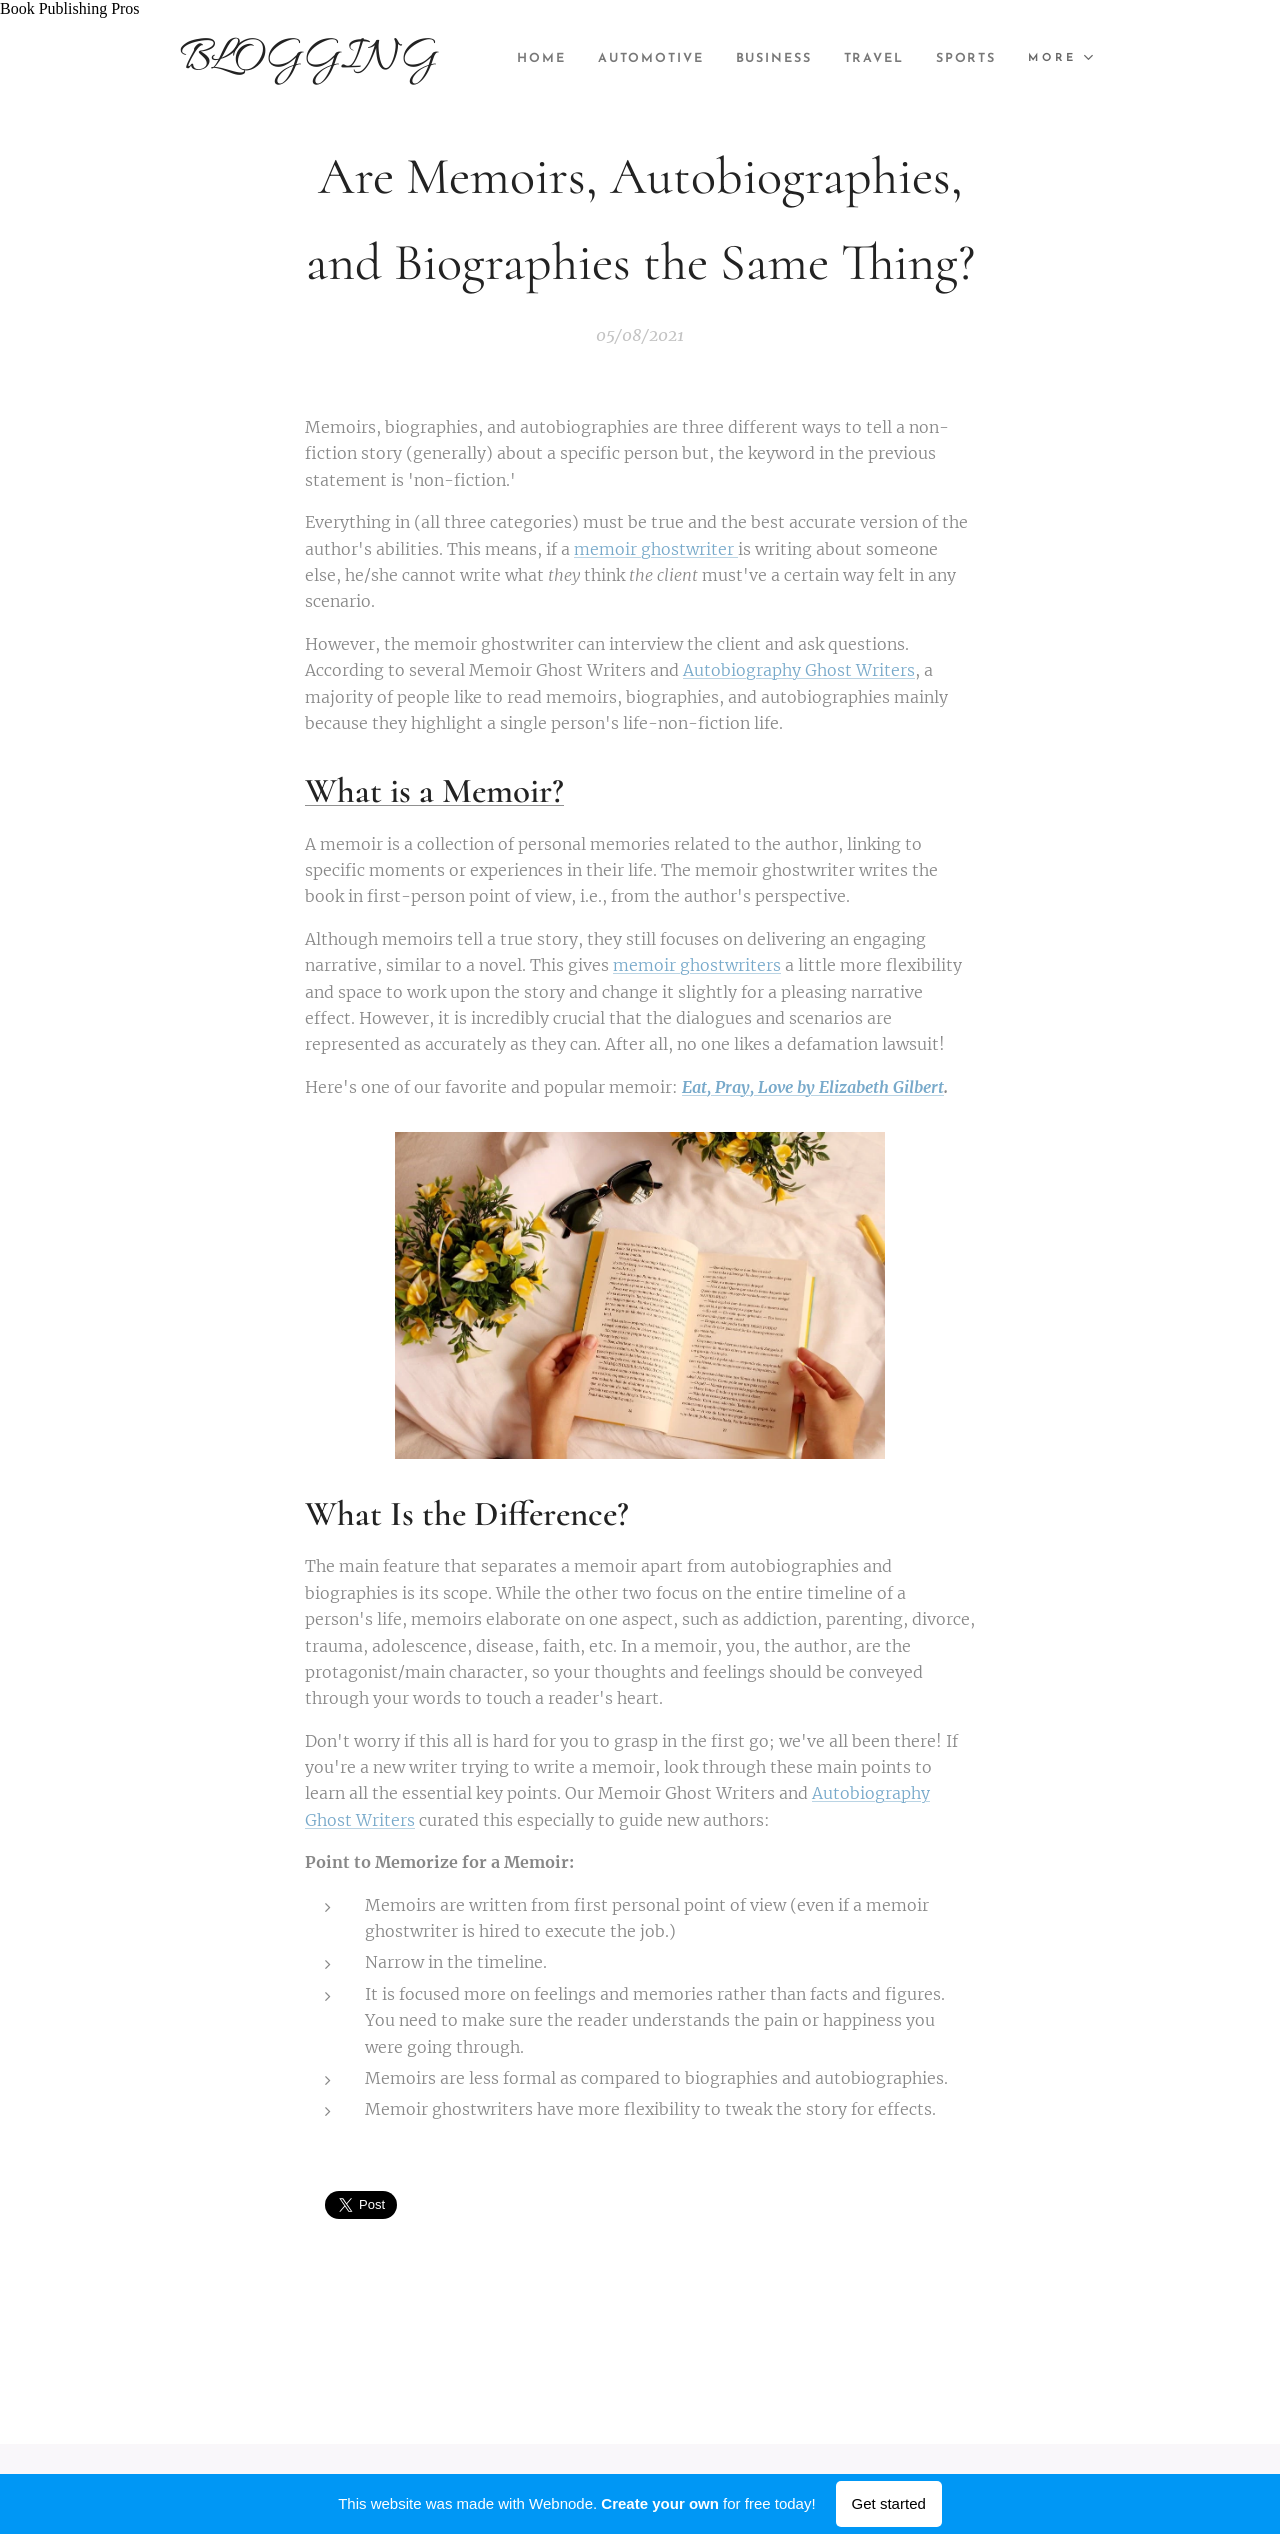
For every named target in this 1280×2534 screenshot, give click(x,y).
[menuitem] (614, 59)
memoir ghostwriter (656, 549)
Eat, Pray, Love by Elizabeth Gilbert (813, 1087)
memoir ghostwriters (697, 965)
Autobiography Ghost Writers (799, 671)
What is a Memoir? (434, 792)
